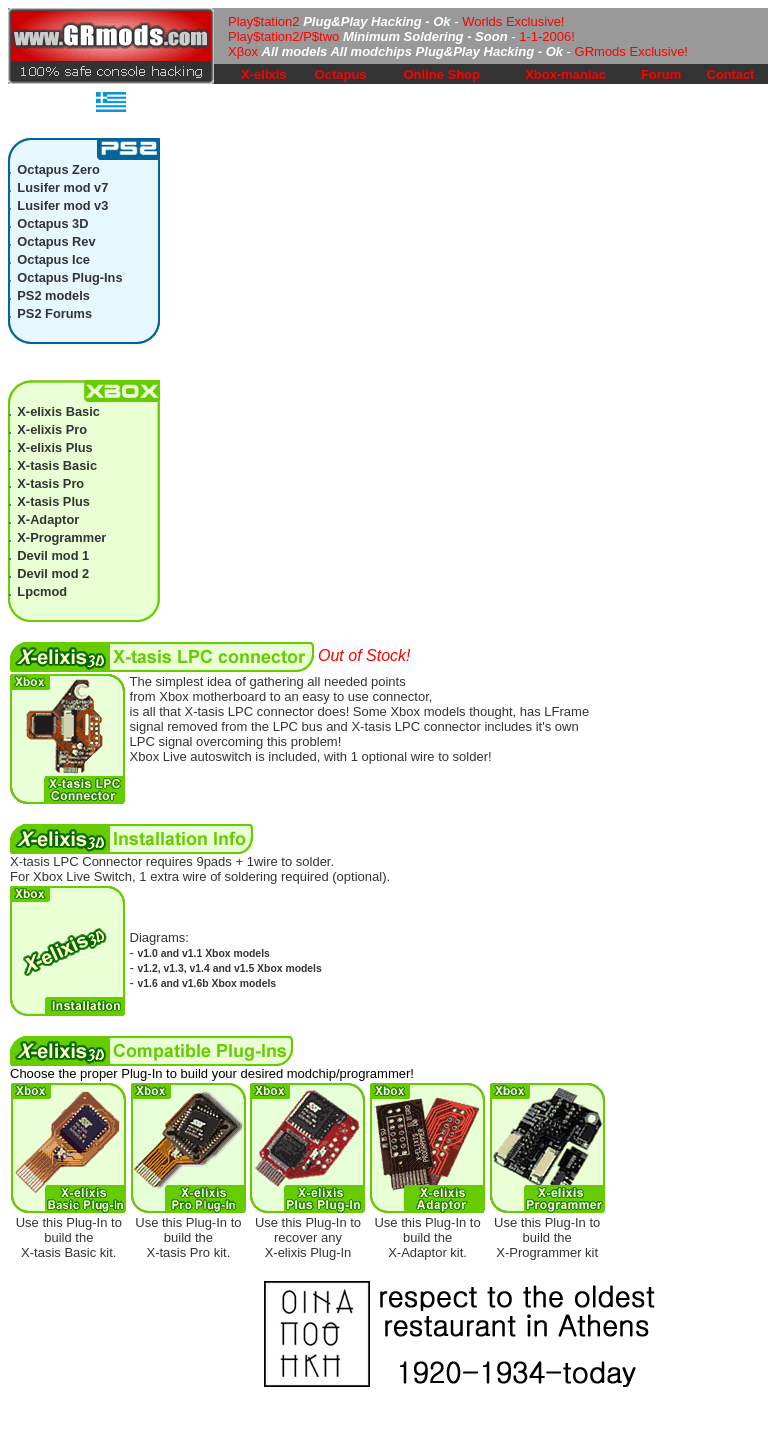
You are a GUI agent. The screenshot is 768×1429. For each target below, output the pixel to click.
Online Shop (441, 74)
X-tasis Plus (53, 501)
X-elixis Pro (52, 429)
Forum (661, 74)
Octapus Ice (53, 259)
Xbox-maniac (565, 74)
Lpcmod (42, 591)
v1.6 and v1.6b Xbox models (207, 983)
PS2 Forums (54, 313)
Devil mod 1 (53, 555)
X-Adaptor (48, 519)
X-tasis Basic (57, 465)
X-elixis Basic (58, 411)
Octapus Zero (58, 169)
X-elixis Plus (54, 447)
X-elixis (264, 74)
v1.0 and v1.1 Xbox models (204, 953)
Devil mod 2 (53, 573)
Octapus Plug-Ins (69, 277)
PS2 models (53, 295)
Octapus (341, 74)
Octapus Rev (56, 241)
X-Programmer (61, 537)
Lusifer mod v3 (62, 205)
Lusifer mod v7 (62, 187)
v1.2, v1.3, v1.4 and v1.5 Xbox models (230, 968)
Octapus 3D (52, 223)
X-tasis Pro (50, 483)
